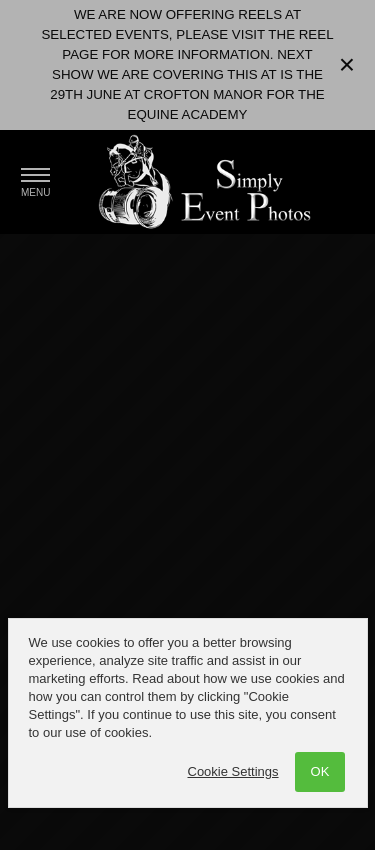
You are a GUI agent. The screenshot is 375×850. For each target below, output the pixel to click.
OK (320, 771)
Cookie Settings (233, 771)
